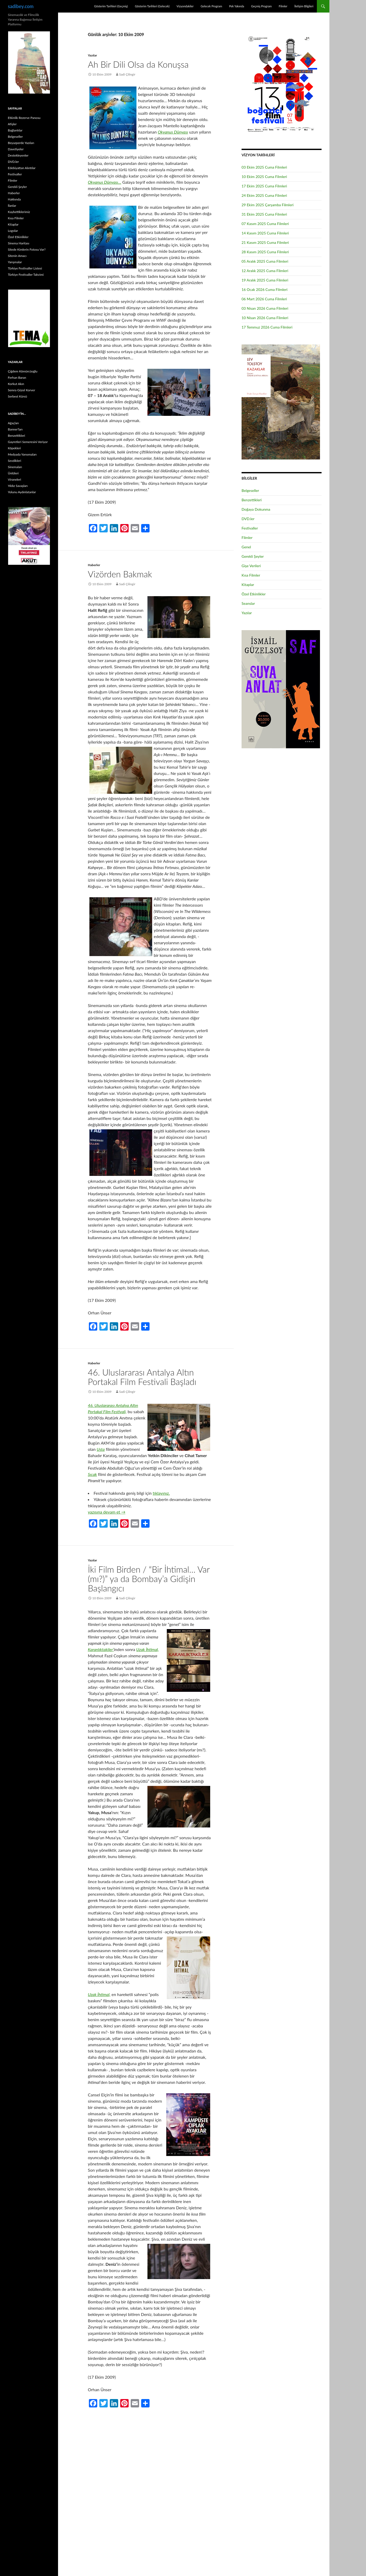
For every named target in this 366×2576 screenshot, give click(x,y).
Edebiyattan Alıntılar (22, 168)
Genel (246, 547)
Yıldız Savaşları (18, 486)
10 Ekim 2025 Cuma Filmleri (264, 176)
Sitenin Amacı (17, 256)
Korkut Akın (16, 384)
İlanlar (12, 206)
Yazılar (92, 55)
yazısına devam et (106, 1511)
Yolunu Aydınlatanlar (22, 492)
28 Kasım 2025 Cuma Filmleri (265, 252)
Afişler (12, 124)
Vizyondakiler (184, 6)
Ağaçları (13, 423)
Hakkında (14, 199)
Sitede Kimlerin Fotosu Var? (26, 249)
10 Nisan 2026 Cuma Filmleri (265, 317)
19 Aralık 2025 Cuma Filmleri (265, 280)
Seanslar (248, 603)
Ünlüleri (13, 473)
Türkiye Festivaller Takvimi (26, 275)
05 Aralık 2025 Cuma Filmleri (265, 261)
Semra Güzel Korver (21, 390)
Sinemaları (15, 467)
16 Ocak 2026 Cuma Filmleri (265, 289)
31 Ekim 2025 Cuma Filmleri (264, 214)
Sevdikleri (14, 461)
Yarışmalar (15, 262)
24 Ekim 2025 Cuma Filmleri (264, 195)
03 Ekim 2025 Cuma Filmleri (264, 167)
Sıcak (92, 1474)
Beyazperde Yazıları (21, 143)
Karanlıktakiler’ (101, 1649)
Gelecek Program (211, 6)
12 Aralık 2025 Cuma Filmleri (265, 270)
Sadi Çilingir (127, 74)
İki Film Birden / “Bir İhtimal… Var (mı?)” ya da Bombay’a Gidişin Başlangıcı (149, 1578)
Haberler (94, 565)
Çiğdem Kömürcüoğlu (22, 371)
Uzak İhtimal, (147, 1649)
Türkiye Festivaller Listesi (25, 268)
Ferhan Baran (17, 378)
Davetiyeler (16, 149)
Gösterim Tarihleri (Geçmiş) (111, 6)
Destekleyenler (18, 155)
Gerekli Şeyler (253, 556)
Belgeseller (250, 490)
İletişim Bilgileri (303, 6)
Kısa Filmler (251, 575)
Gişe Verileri (251, 566)
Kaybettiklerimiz (19, 212)
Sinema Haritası (18, 243)
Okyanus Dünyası (173, 131)
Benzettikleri (252, 500)
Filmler (283, 6)
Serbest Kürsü (17, 396)
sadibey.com (20, 6)
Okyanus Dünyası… (104, 182)
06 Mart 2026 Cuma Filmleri (264, 299)
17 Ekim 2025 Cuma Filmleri (264, 186)
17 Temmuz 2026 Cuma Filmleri (267, 327)
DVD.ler (248, 518)
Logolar (13, 231)
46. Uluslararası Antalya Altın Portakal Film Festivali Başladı (142, 1377)
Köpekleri (14, 448)
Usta (101, 1449)
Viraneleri (14, 479)
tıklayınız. (161, 1493)
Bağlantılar (15, 130)
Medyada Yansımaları (22, 454)
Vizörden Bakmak (120, 574)
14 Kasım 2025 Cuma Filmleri (265, 233)
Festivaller (250, 528)
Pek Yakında (236, 6)
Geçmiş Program (261, 6)
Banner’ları (15, 429)
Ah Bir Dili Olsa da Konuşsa (138, 64)
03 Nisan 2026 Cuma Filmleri (265, 308)
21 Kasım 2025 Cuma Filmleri (265, 242)
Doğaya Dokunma (256, 509)
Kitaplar (248, 584)
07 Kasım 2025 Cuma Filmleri (265, 223)
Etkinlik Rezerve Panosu (24, 118)
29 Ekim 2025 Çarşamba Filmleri (268, 205)
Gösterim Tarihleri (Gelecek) (152, 6)
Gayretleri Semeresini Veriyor (28, 442)
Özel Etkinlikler (254, 594)
